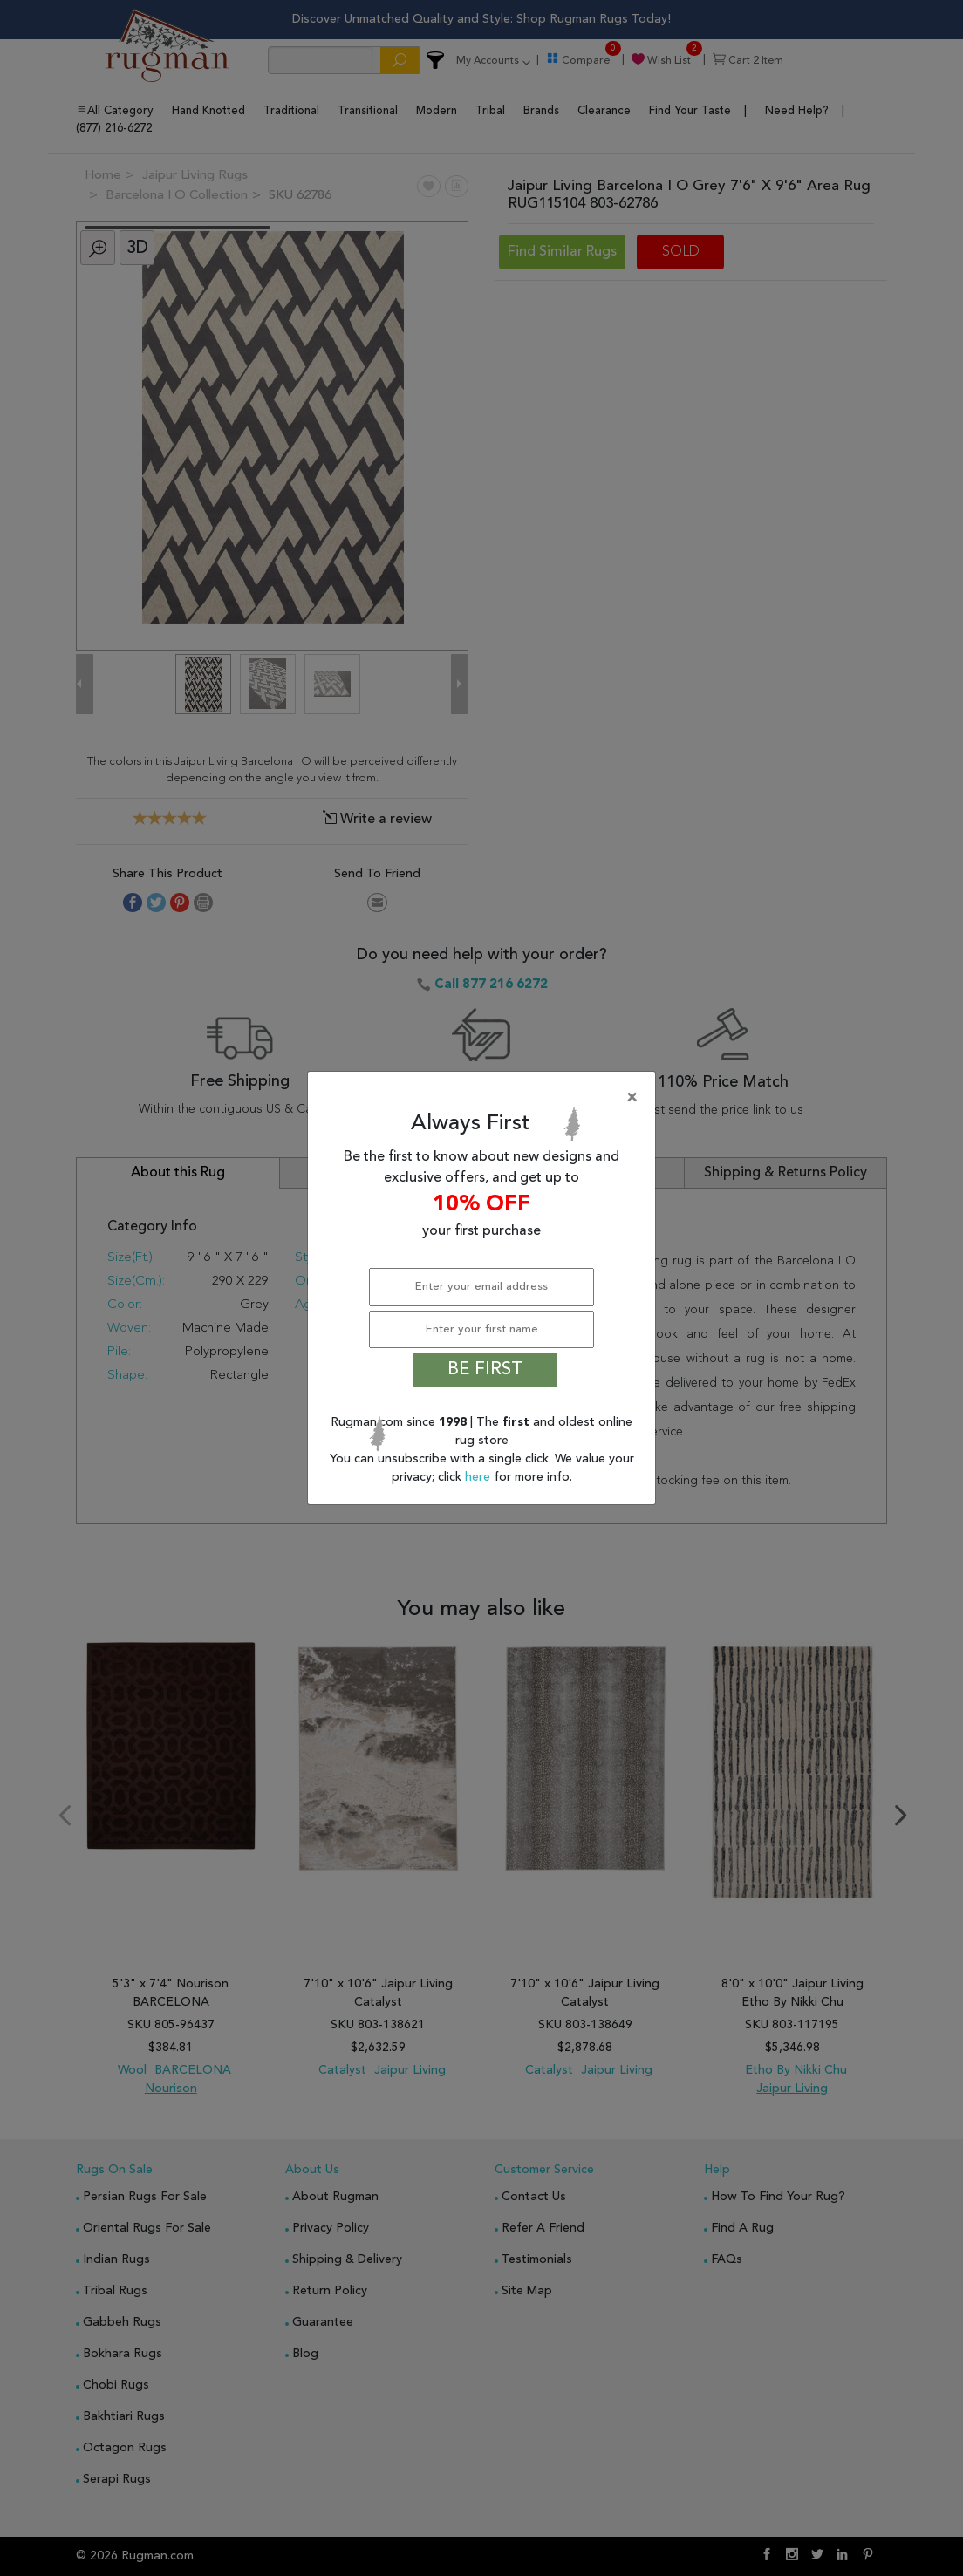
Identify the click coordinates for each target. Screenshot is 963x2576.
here (479, 1477)
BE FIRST (484, 1370)
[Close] (485, 1098)
